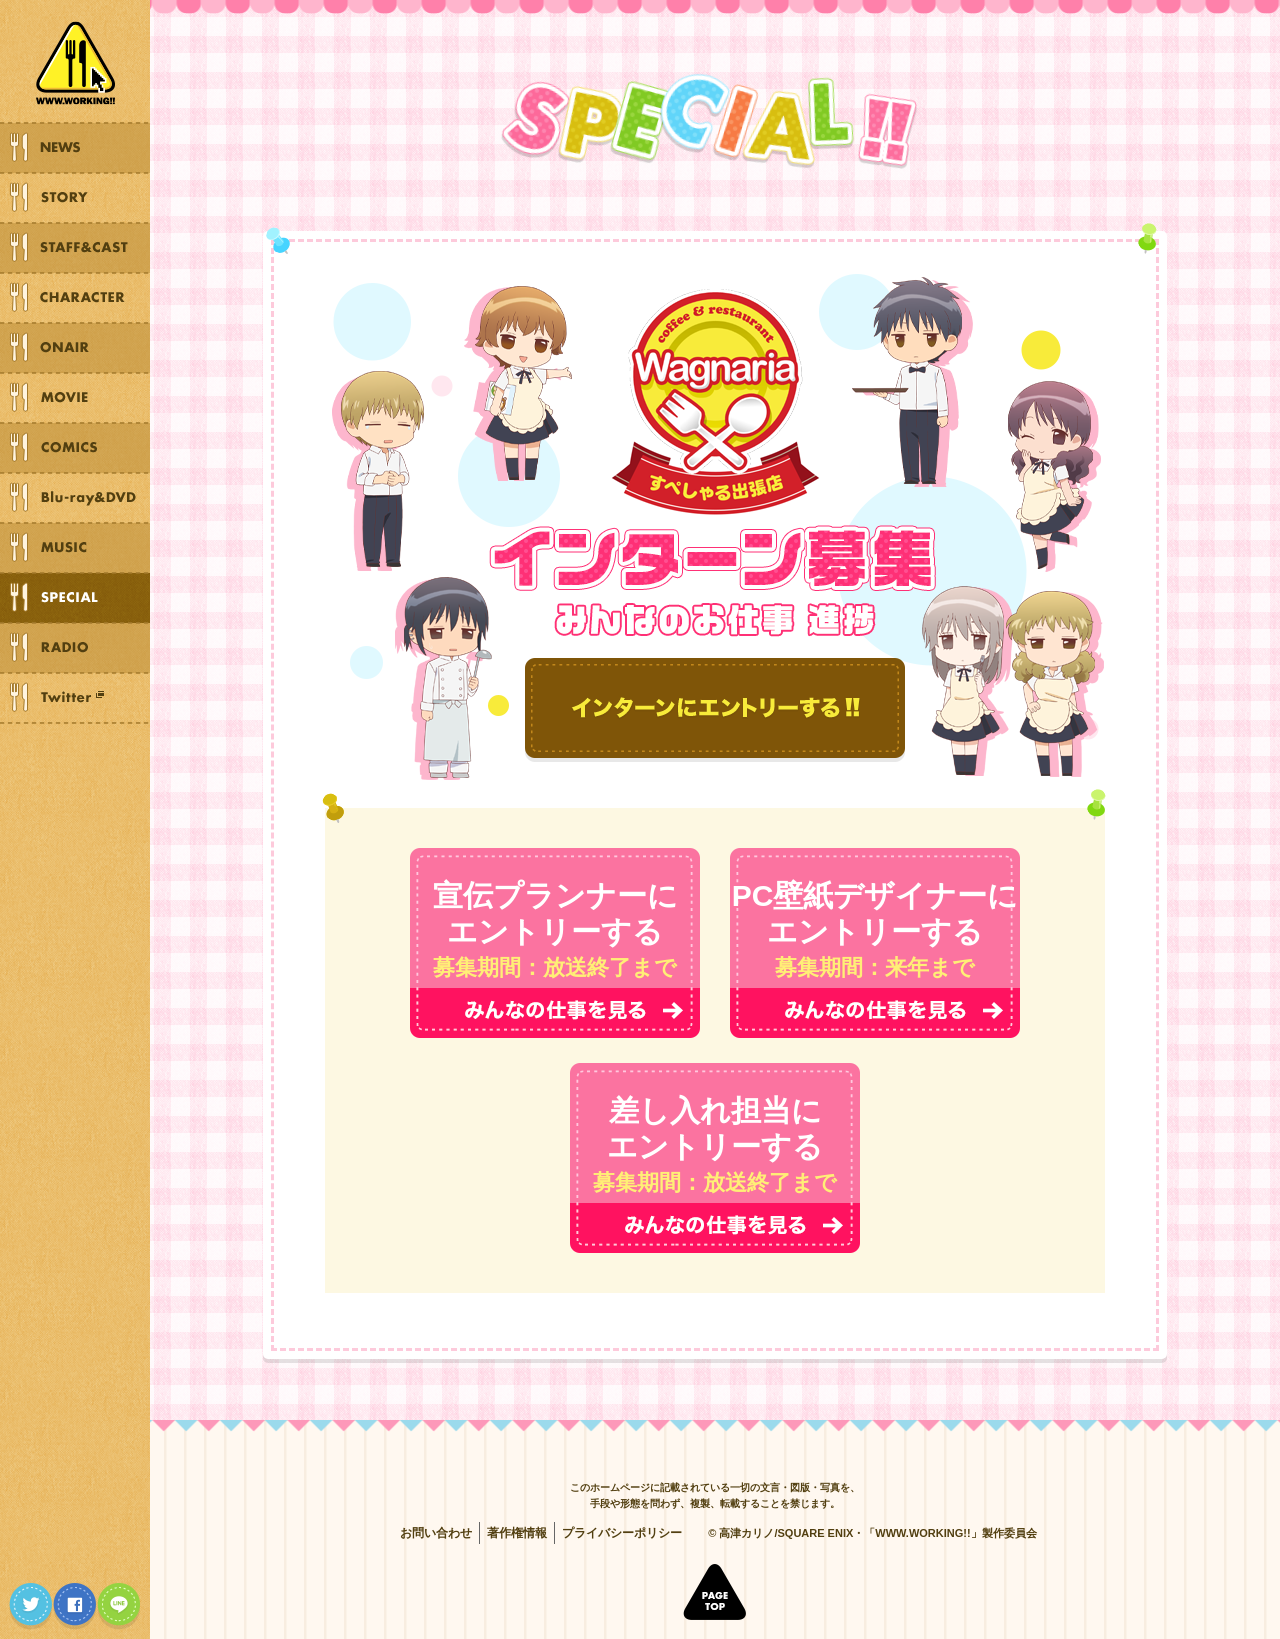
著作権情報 (517, 1533)
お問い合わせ (436, 1533)
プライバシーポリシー (622, 1533)
